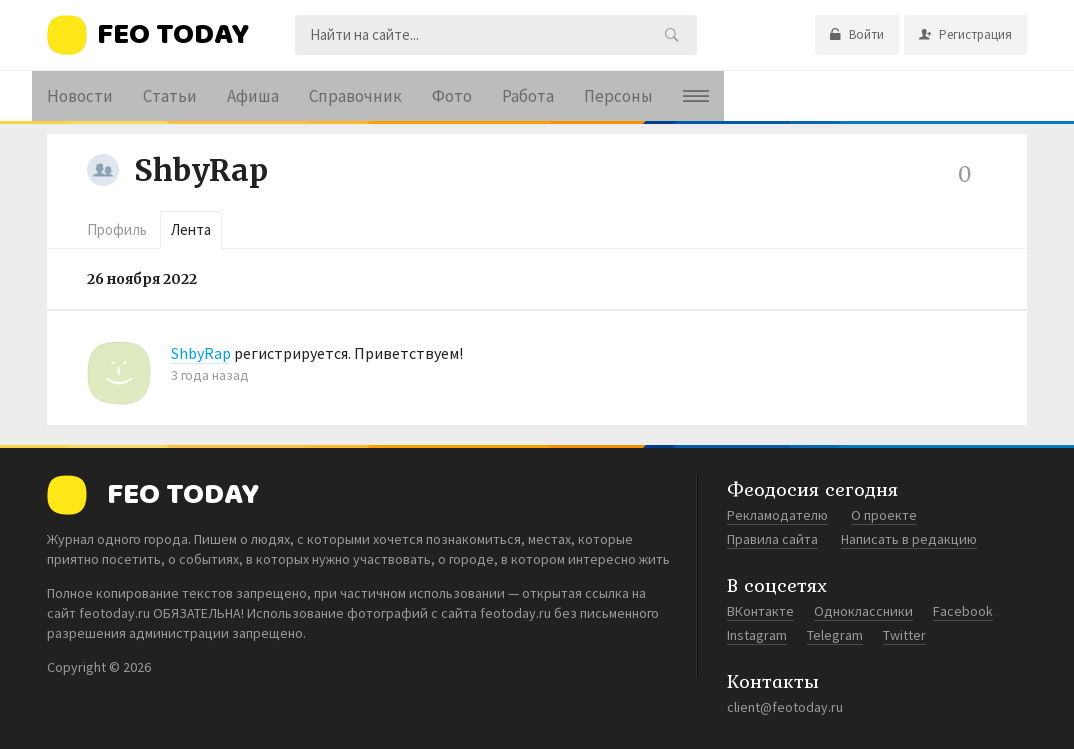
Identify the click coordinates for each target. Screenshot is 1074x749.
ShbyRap (201, 170)
